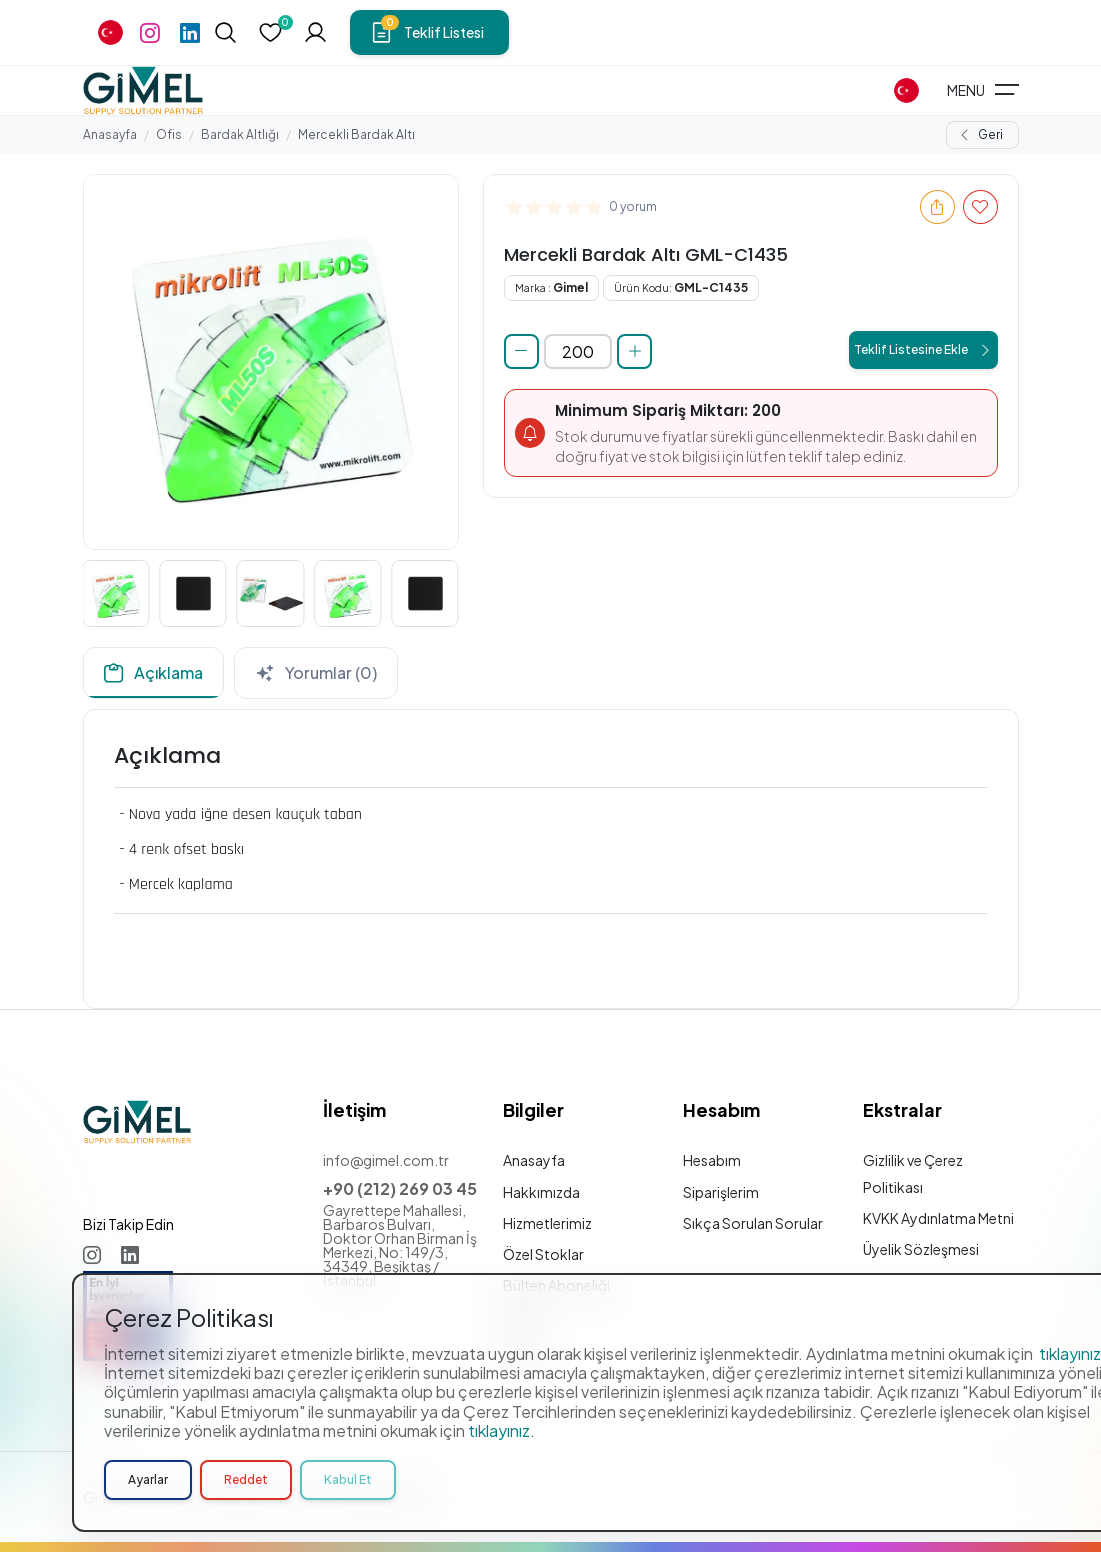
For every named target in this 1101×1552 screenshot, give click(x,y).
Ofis (169, 134)
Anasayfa (110, 134)
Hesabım (712, 1160)
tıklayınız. (501, 1430)
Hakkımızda (541, 1192)
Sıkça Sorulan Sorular (753, 1223)
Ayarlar (148, 1479)
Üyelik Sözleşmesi (921, 1249)
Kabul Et (348, 1479)
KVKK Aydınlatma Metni (938, 1218)
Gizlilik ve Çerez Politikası (913, 1173)
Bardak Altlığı (240, 134)
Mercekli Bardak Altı (356, 134)
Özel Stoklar (543, 1254)
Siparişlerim (721, 1192)
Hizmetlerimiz (547, 1223)
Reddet (246, 1479)
